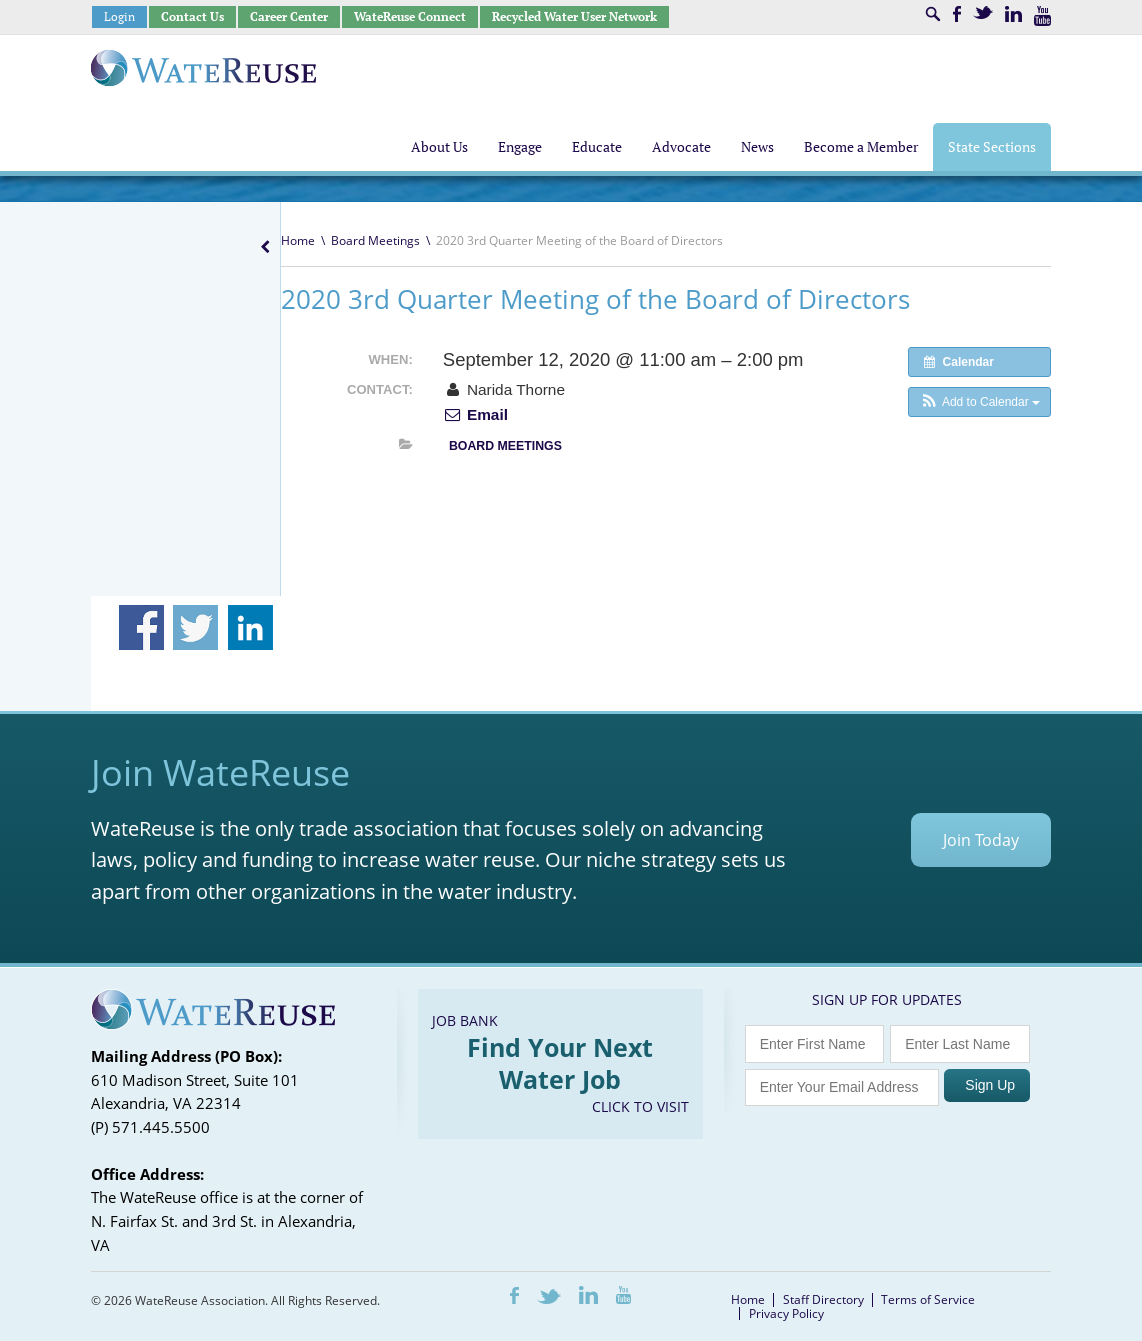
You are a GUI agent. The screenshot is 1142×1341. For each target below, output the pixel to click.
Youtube (1042, 16)
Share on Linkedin (250, 627)
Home (298, 240)
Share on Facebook (141, 627)
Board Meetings (375, 240)
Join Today (981, 840)
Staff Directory (823, 1299)
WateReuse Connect (410, 16)
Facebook (957, 14)
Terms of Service (928, 1299)
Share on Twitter (195, 627)
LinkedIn (1013, 14)
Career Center (289, 16)
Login (119, 16)
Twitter (983, 12)
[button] (979, 402)
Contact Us (192, 16)
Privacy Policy (786, 1313)
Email (475, 414)
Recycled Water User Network (574, 16)
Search (933, 14)
